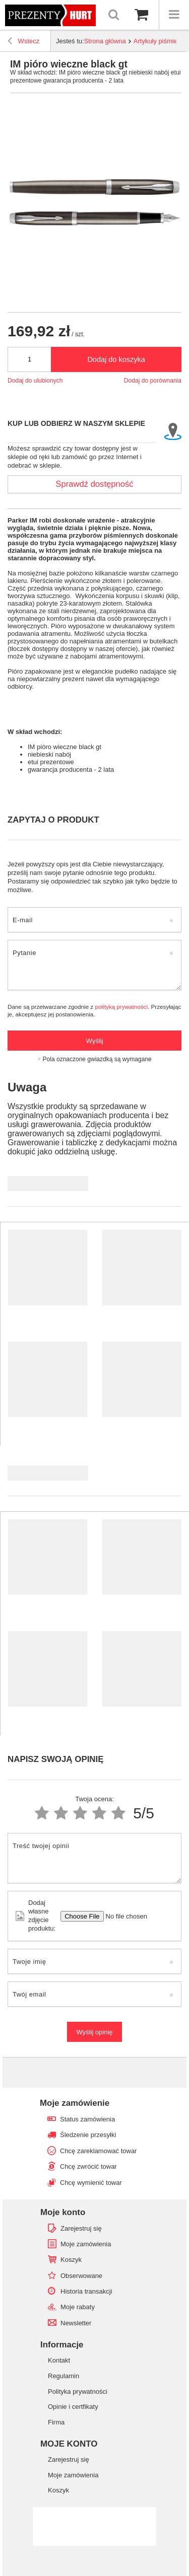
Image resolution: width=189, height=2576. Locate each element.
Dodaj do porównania (152, 380)
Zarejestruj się (81, 2228)
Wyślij (94, 1041)
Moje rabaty (77, 2307)
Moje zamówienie (74, 2103)
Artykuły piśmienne (161, 41)
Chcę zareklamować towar (98, 2151)
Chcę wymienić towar (91, 2182)
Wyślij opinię (94, 2032)
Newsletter (75, 2323)
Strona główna (105, 41)
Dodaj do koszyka (116, 359)
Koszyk (71, 2259)
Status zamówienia (87, 2119)
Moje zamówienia (85, 2244)
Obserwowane (81, 2275)
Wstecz (23, 42)
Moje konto (62, 2212)
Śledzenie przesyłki (88, 2135)
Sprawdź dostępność (94, 484)
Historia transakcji (86, 2291)
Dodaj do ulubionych (35, 380)
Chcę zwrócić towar (88, 2166)
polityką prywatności (121, 1006)
